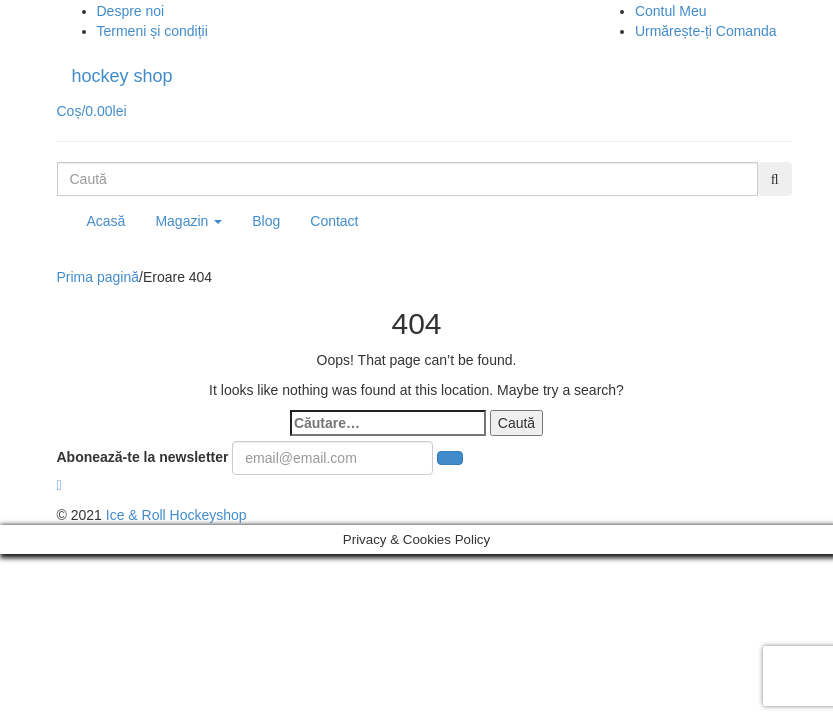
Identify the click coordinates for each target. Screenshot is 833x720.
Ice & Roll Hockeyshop (176, 515)
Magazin (188, 221)
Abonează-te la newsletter (143, 457)
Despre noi (131, 11)
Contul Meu (671, 11)
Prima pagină (98, 277)
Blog (266, 221)
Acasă (106, 221)
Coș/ (92, 111)
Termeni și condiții (152, 31)
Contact (334, 221)
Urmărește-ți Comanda (706, 31)
